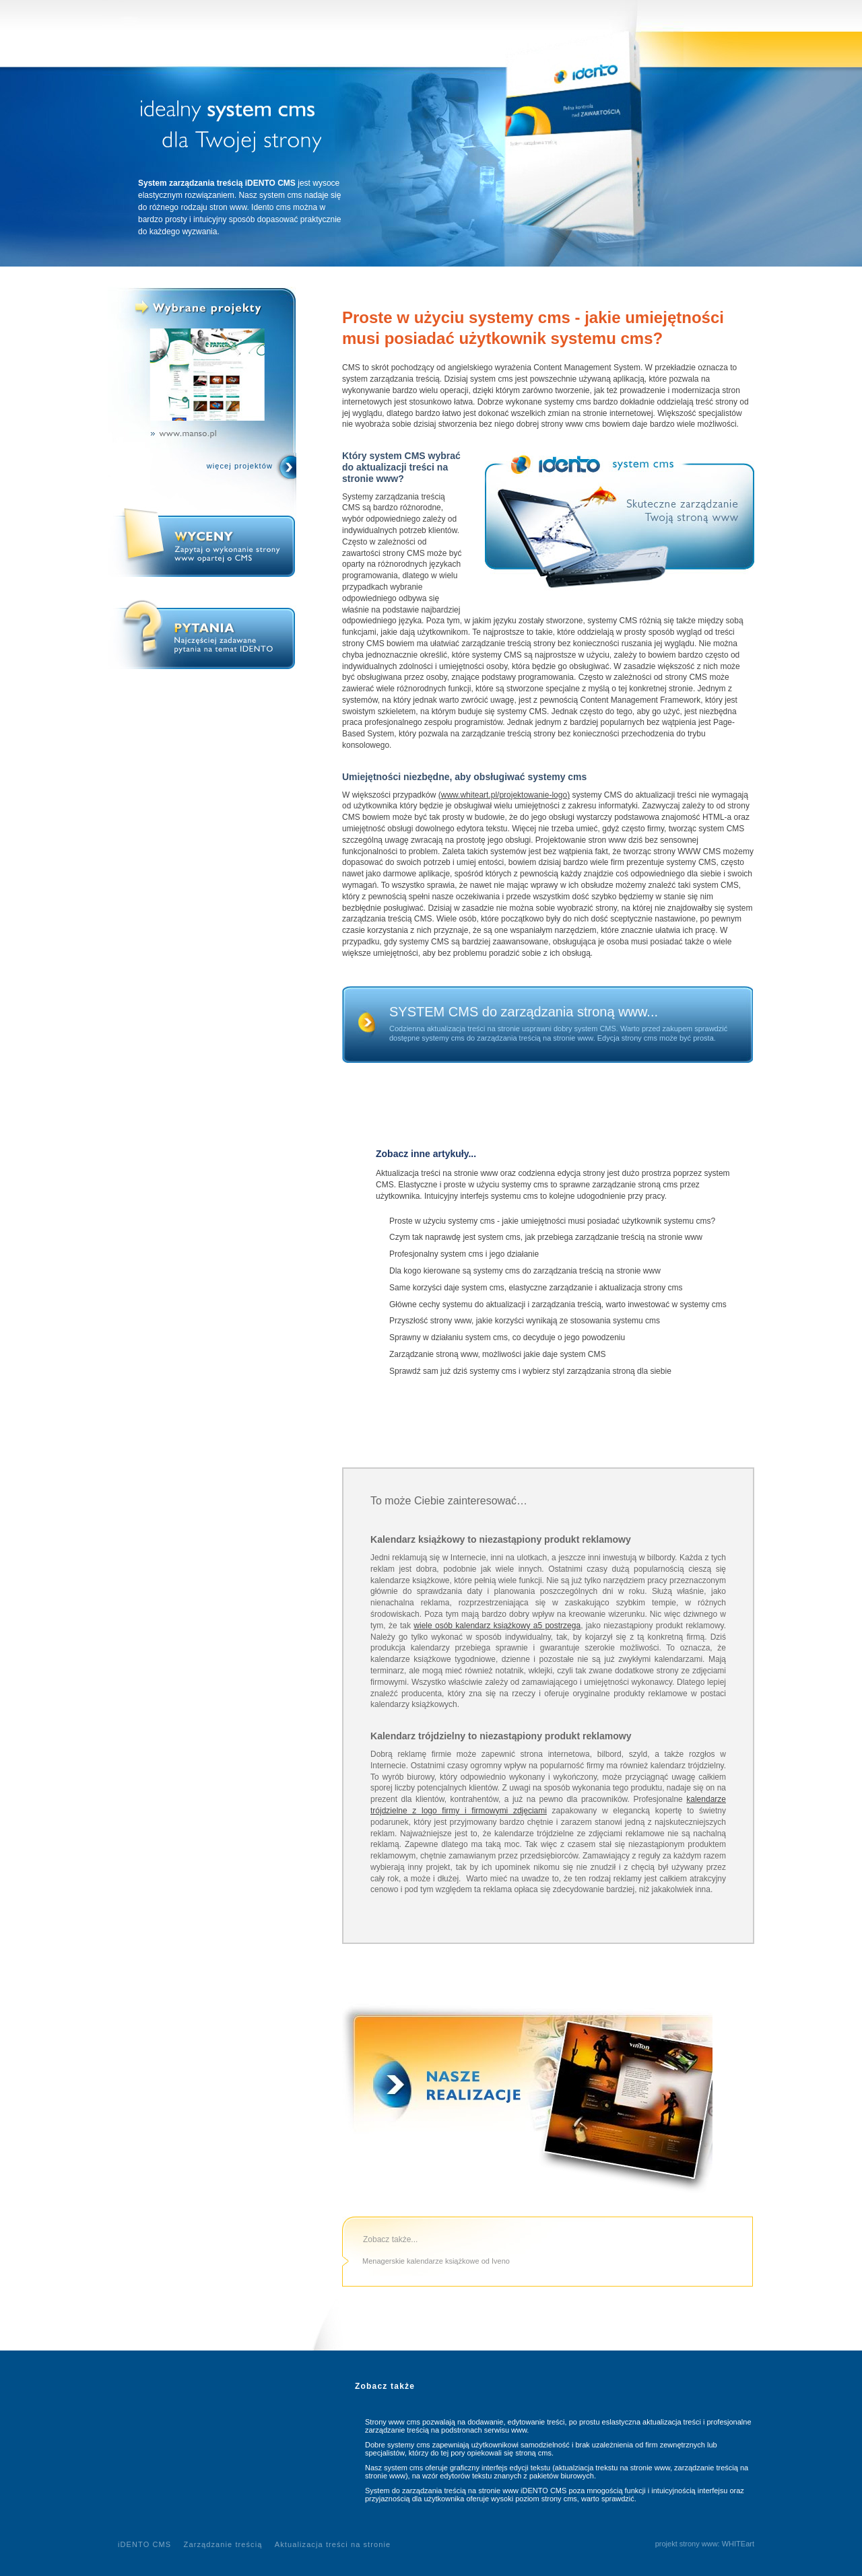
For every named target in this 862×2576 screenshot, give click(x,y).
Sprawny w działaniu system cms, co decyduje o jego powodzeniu (507, 1337)
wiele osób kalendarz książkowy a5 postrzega (497, 1625)
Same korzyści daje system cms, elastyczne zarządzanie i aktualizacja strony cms (536, 1287)
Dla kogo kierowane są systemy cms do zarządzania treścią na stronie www (525, 1271)
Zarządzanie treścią (223, 2544)
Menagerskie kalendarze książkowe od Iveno (436, 2261)
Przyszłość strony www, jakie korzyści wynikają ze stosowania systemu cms (524, 1320)
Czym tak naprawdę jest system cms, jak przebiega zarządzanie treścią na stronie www (545, 1237)
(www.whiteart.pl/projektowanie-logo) (504, 795)
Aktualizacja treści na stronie (333, 2544)
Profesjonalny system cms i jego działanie (464, 1254)
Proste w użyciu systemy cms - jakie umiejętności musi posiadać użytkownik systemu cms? (552, 1221)
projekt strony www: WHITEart (704, 2544)
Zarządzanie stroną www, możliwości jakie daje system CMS (497, 1354)
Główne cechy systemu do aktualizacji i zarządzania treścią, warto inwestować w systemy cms (558, 1304)
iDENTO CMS (144, 2544)
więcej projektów (240, 466)
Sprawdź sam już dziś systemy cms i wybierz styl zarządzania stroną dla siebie (530, 1371)
